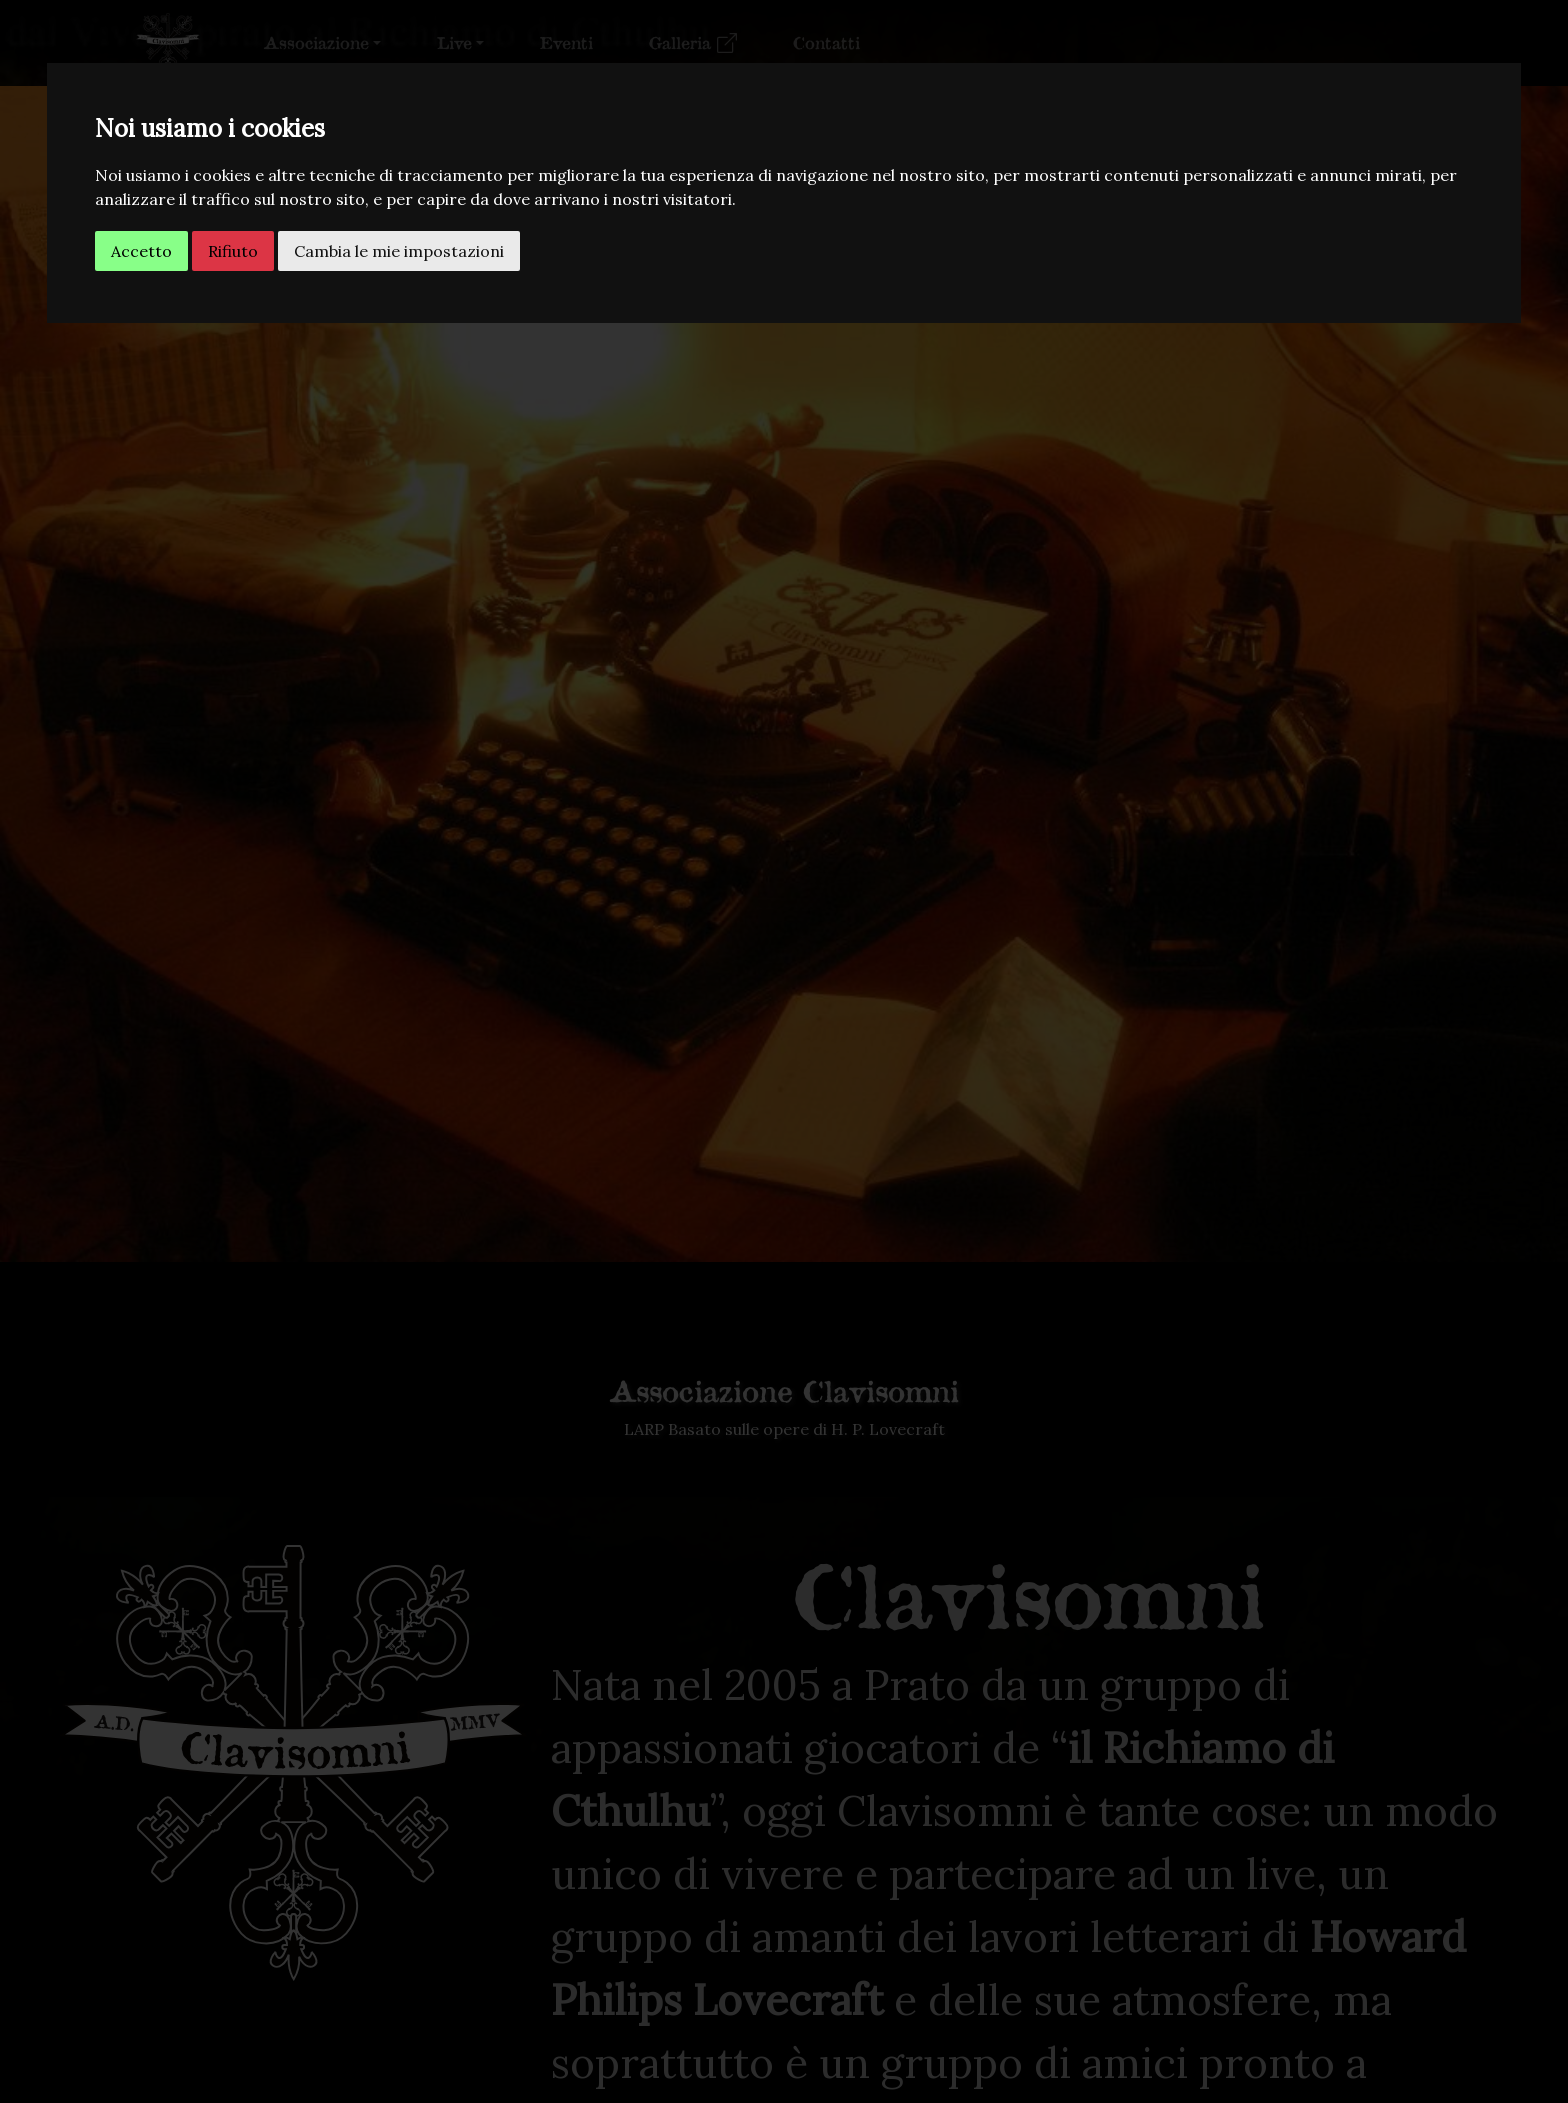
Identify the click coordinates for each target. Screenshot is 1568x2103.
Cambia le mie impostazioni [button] (399, 251)
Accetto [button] (141, 251)
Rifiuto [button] (233, 251)
